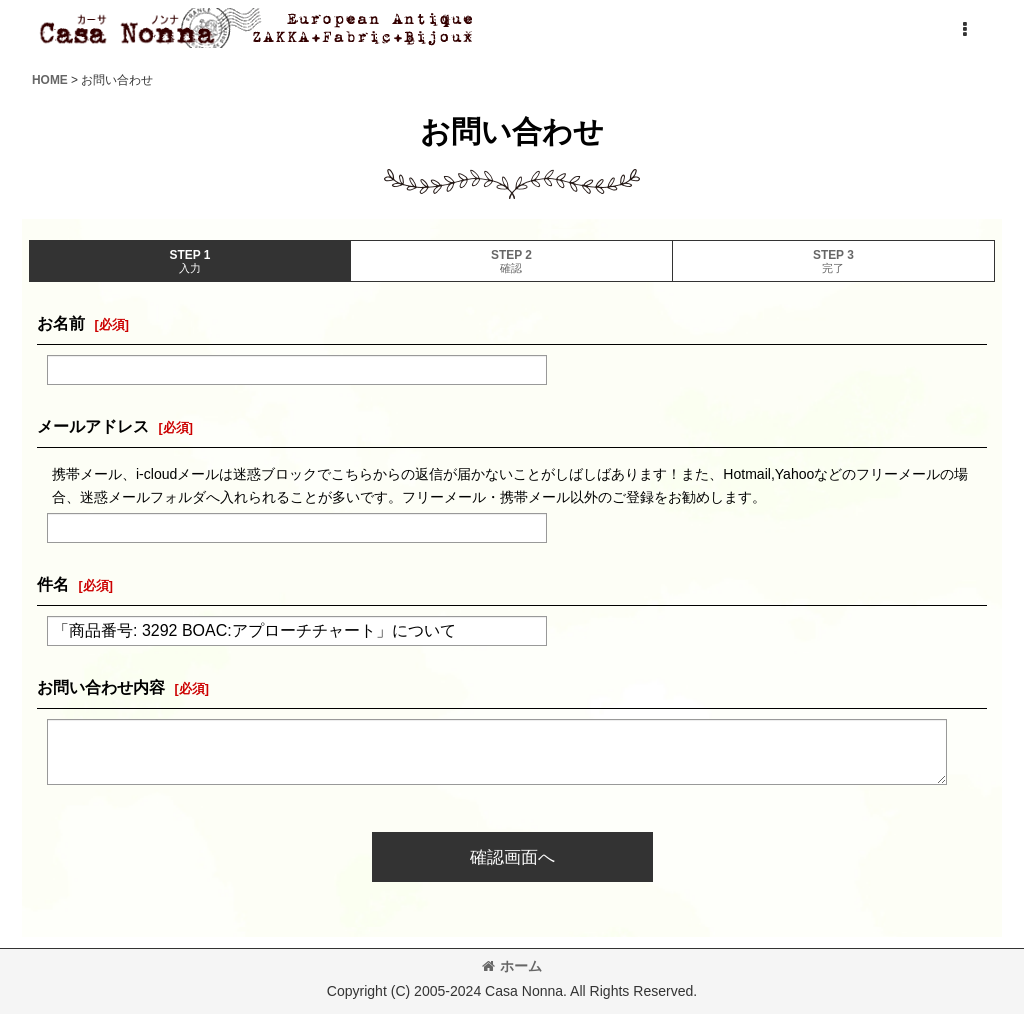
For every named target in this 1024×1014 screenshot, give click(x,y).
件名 (53, 584)
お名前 (61, 323)
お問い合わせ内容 (101, 687)
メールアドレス (93, 426)
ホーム (512, 966)
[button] (964, 30)
